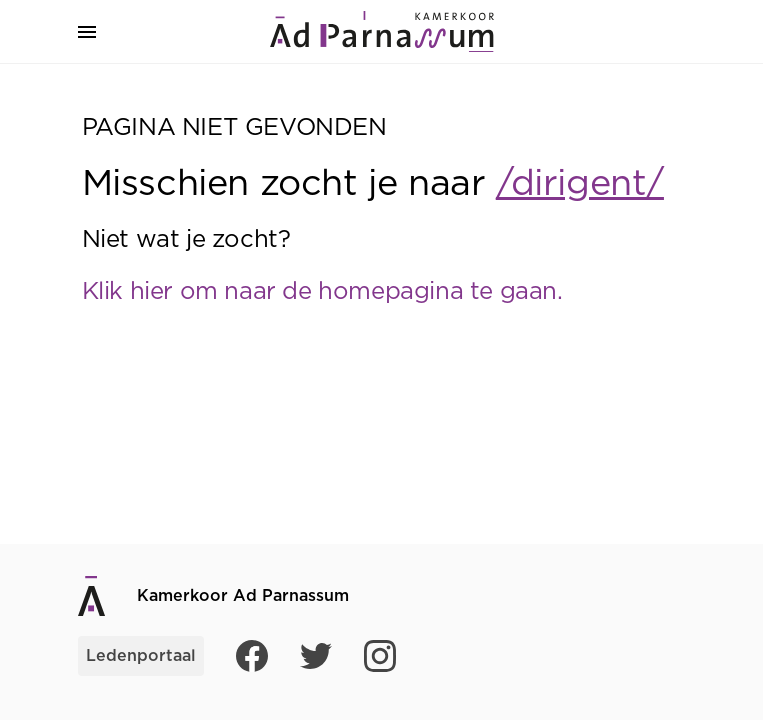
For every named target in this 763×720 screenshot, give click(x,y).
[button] (87, 32)
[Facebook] (252, 656)
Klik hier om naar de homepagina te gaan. (322, 292)
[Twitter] (316, 656)
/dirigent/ (580, 184)
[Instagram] (380, 656)
